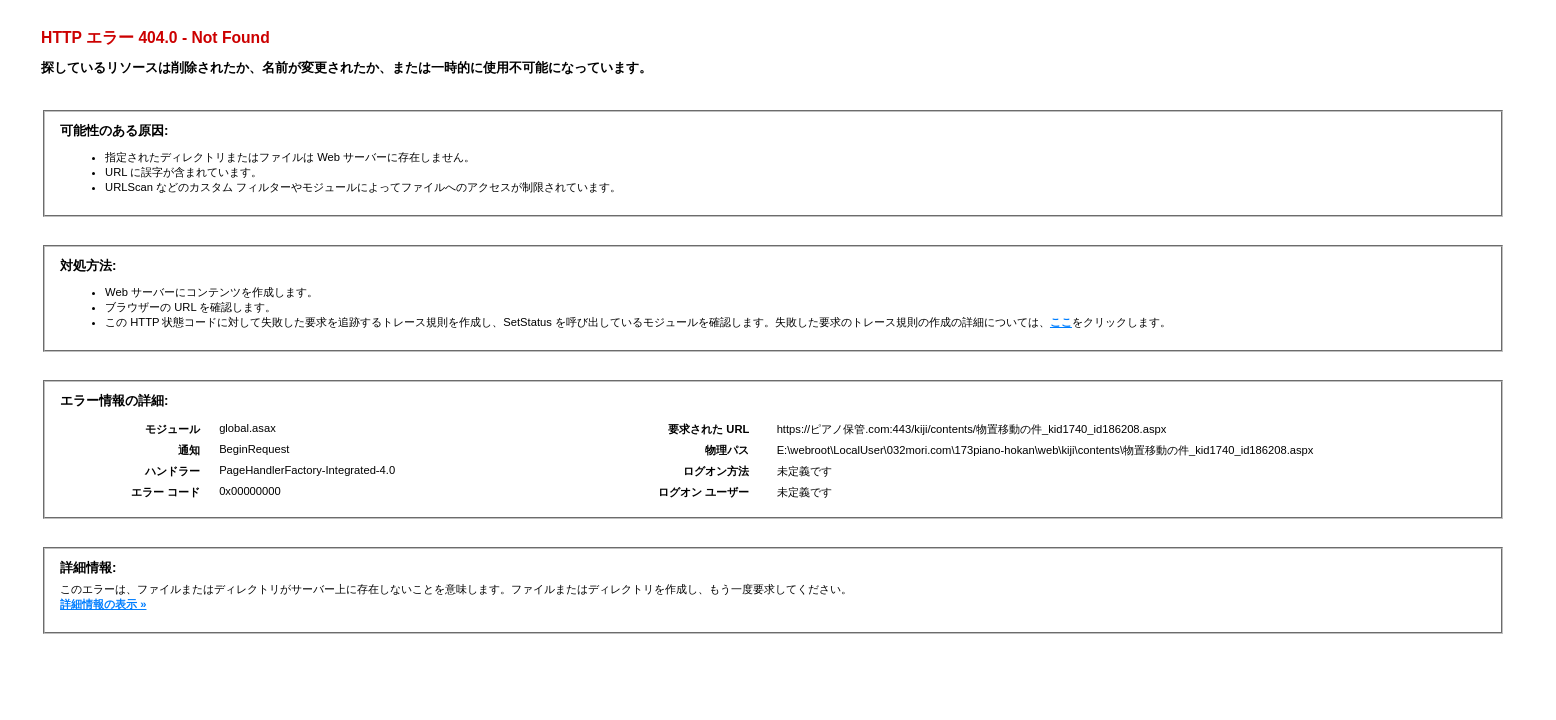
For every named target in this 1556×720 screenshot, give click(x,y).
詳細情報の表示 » (103, 604)
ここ (1061, 322)
